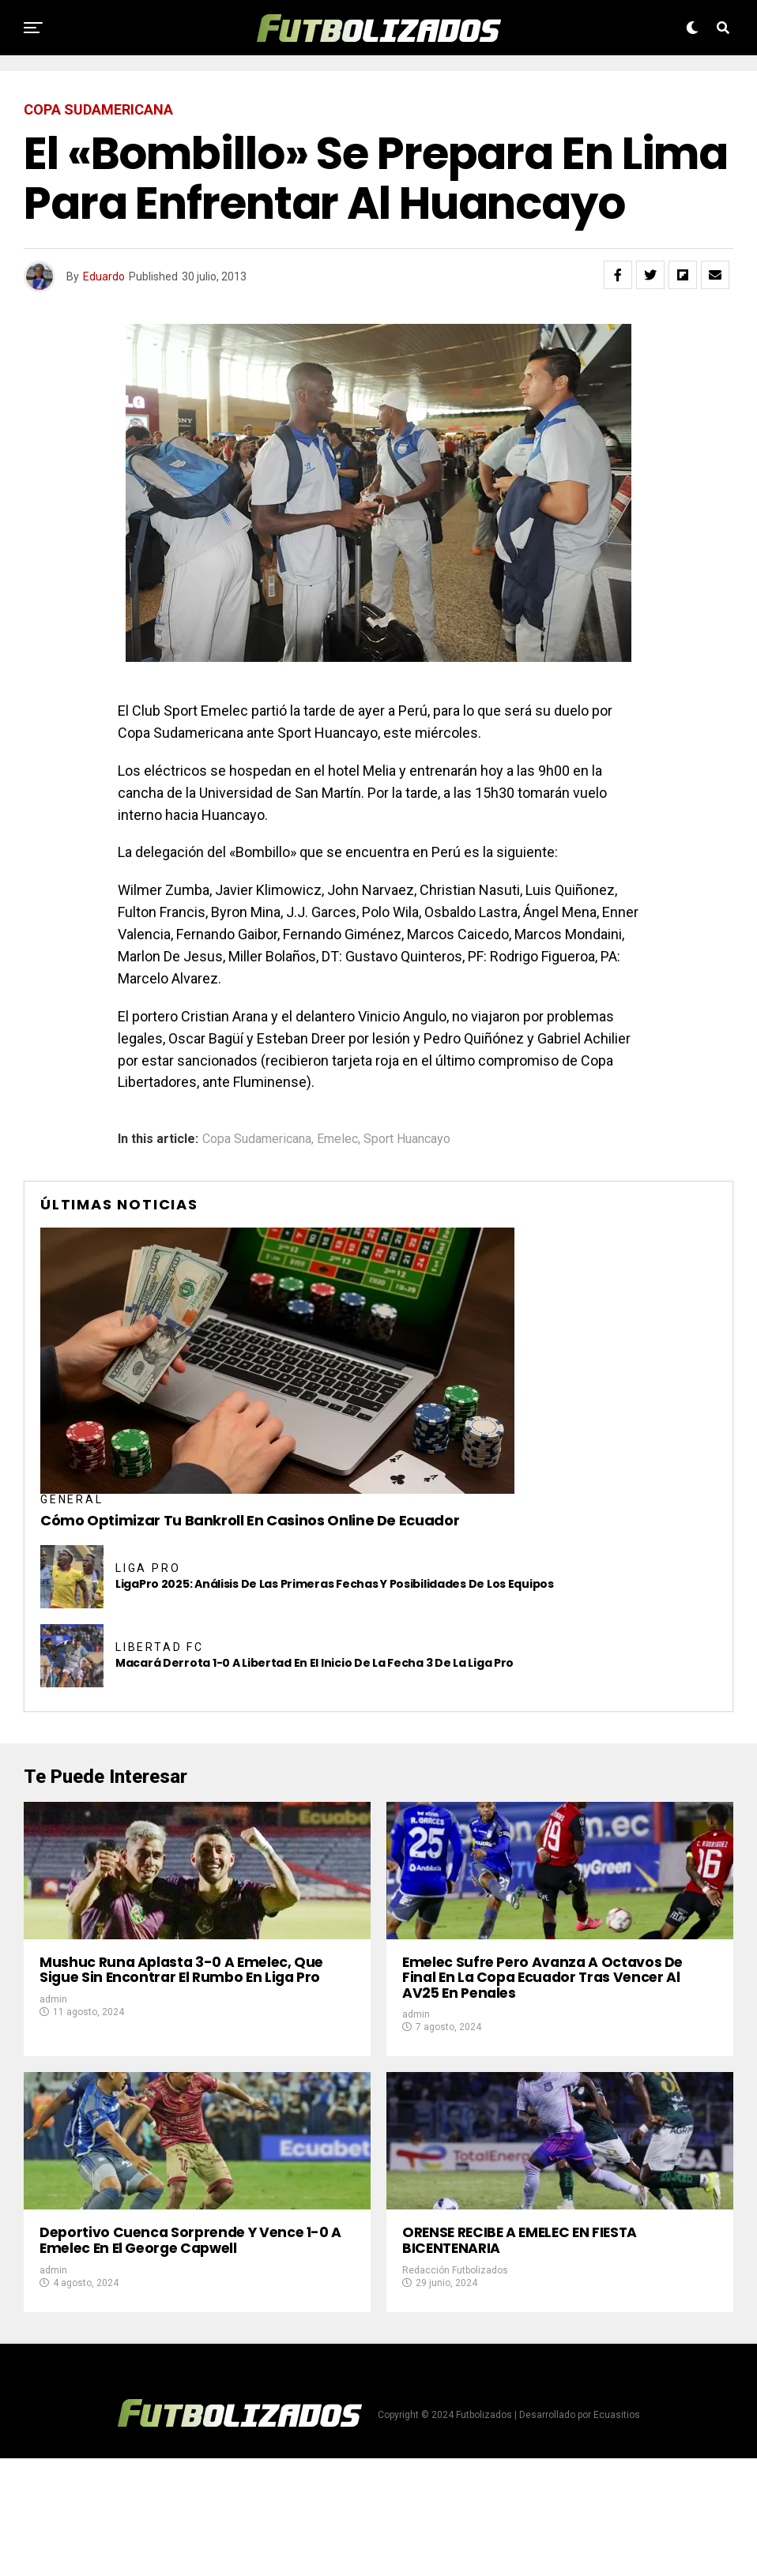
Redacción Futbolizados (455, 2388)
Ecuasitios (616, 2532)
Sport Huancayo (406, 1139)
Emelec (337, 1139)
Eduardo (104, 276)
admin (53, 2057)
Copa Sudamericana (256, 1139)
